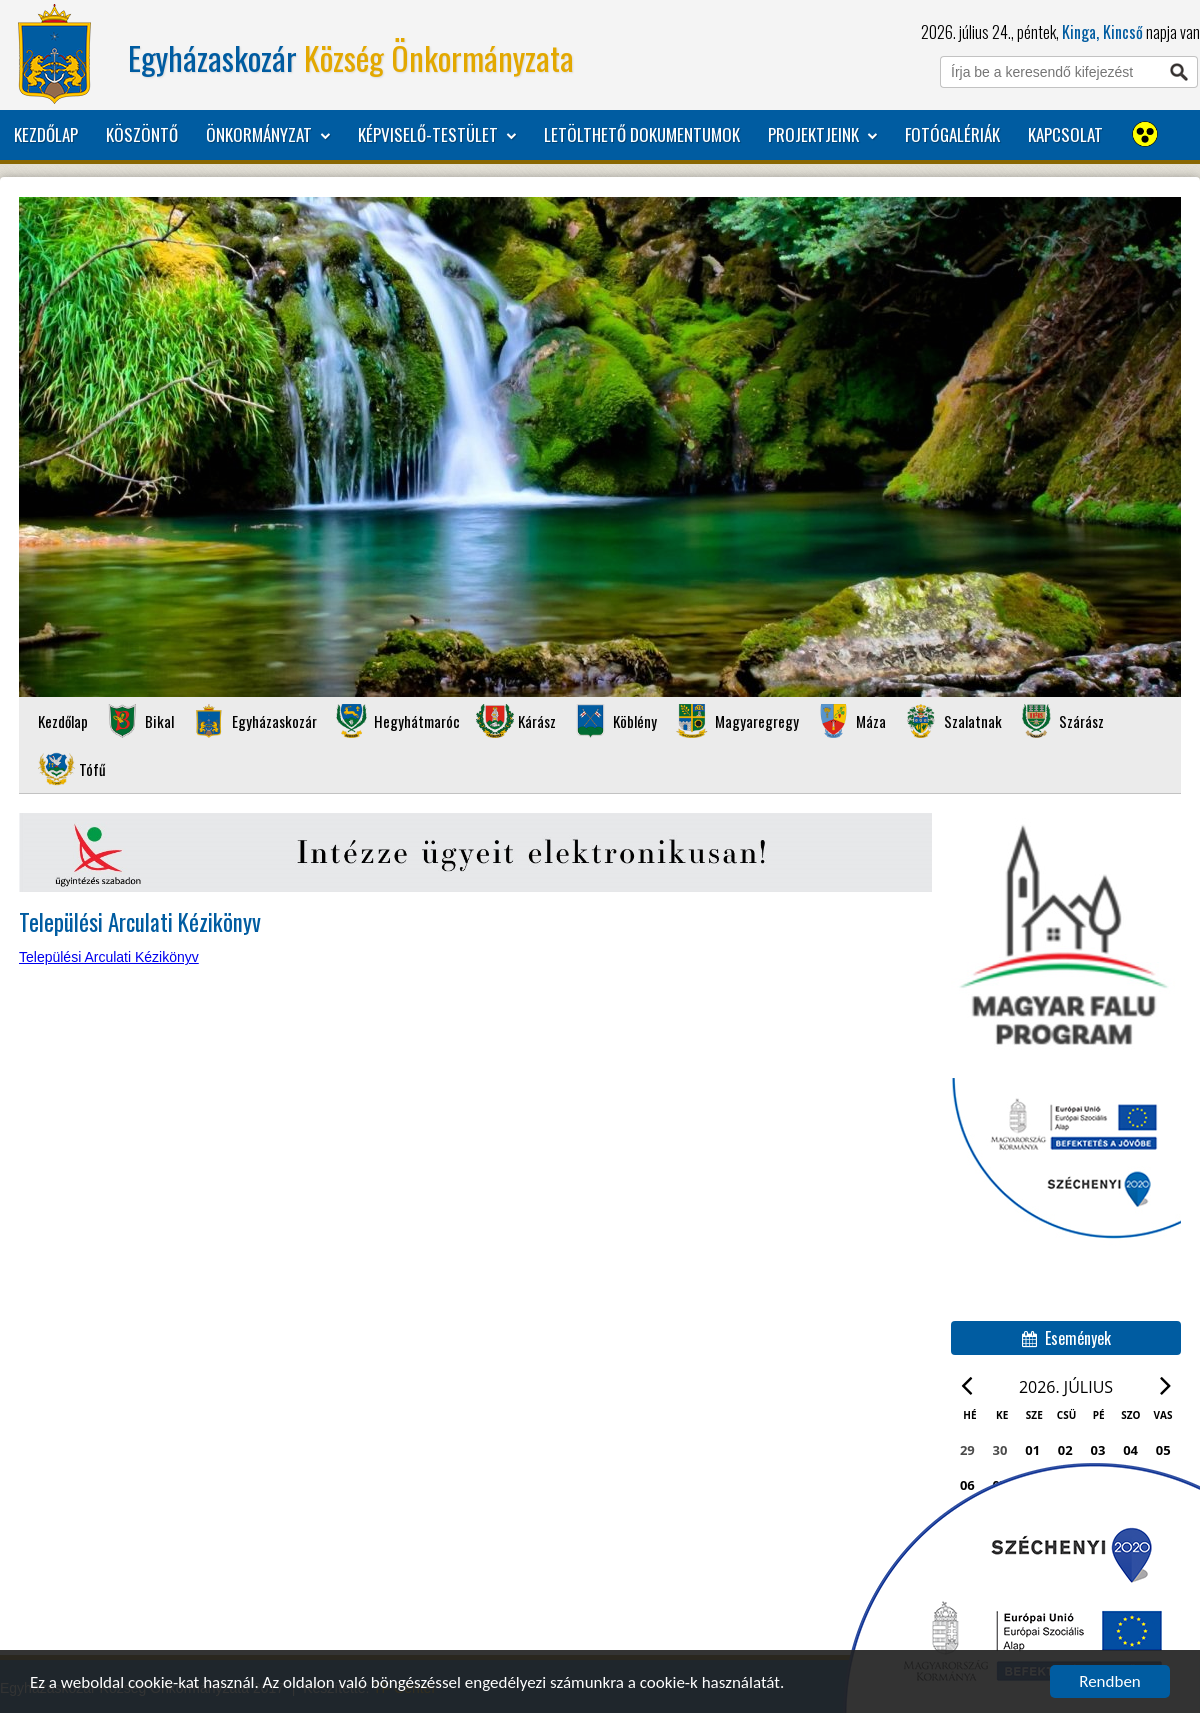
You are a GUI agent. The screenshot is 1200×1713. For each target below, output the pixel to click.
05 (1163, 1450)
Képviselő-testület (437, 135)
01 (1032, 1450)
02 (1065, 1450)
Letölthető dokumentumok (642, 134)
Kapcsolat (1065, 134)
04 (1130, 1450)
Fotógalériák (952, 134)
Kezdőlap (46, 134)
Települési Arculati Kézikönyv (109, 957)
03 (1098, 1450)
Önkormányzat (268, 135)
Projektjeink (822, 135)
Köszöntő (142, 134)
